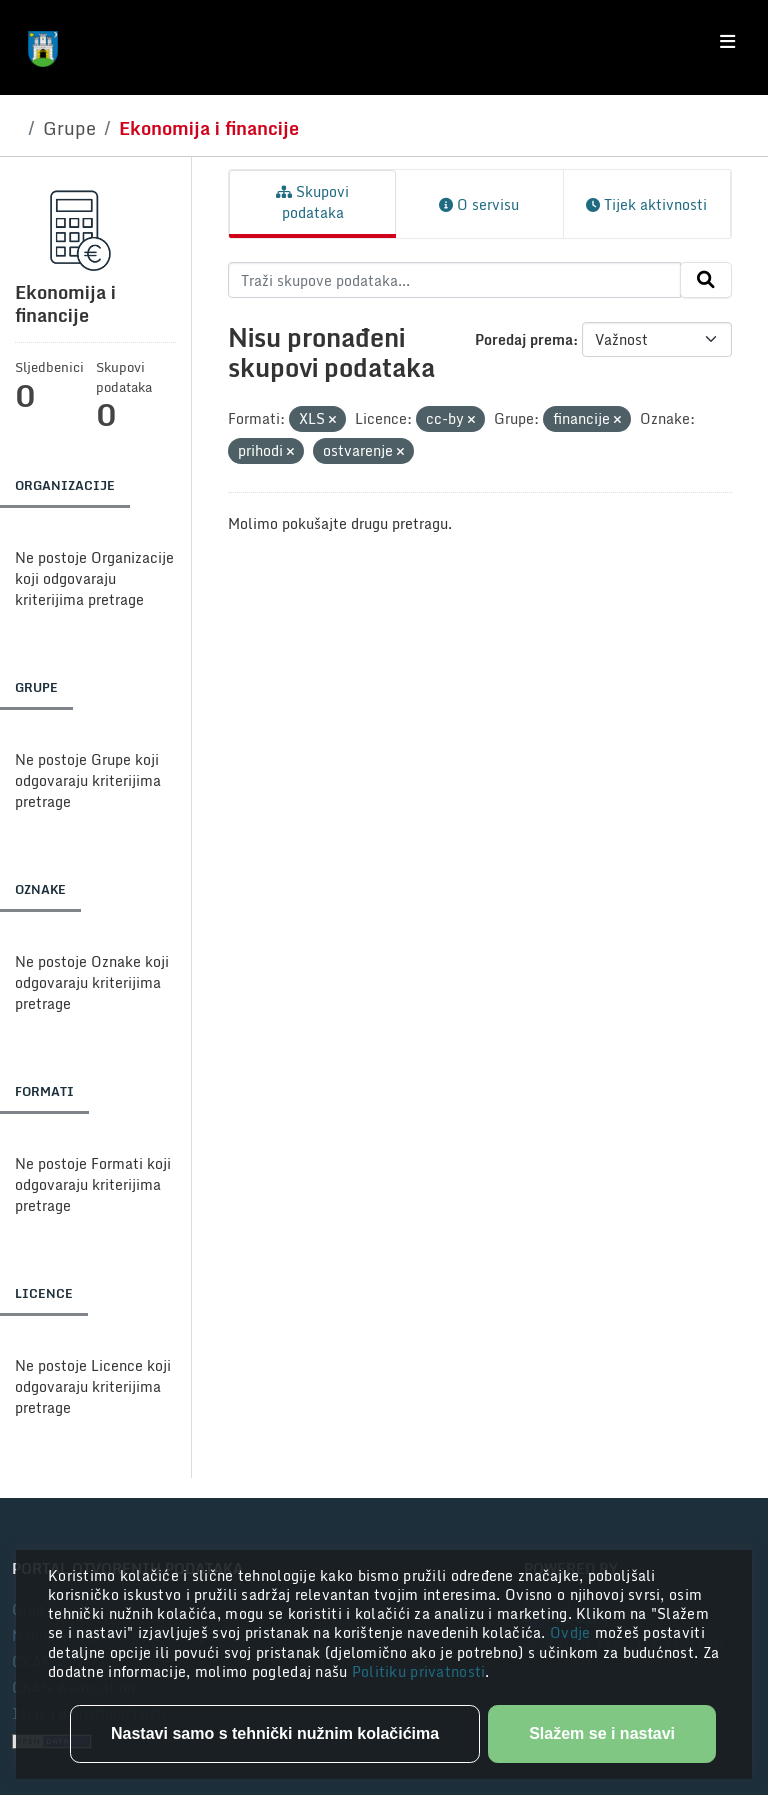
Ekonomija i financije (209, 128)
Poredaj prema (524, 339)
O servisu (479, 204)
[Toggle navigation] (727, 42)
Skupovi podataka (312, 202)
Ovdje (572, 1632)
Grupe (69, 128)
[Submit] (706, 280)
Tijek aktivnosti (646, 204)
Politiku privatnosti (419, 1671)
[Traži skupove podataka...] (454, 280)
